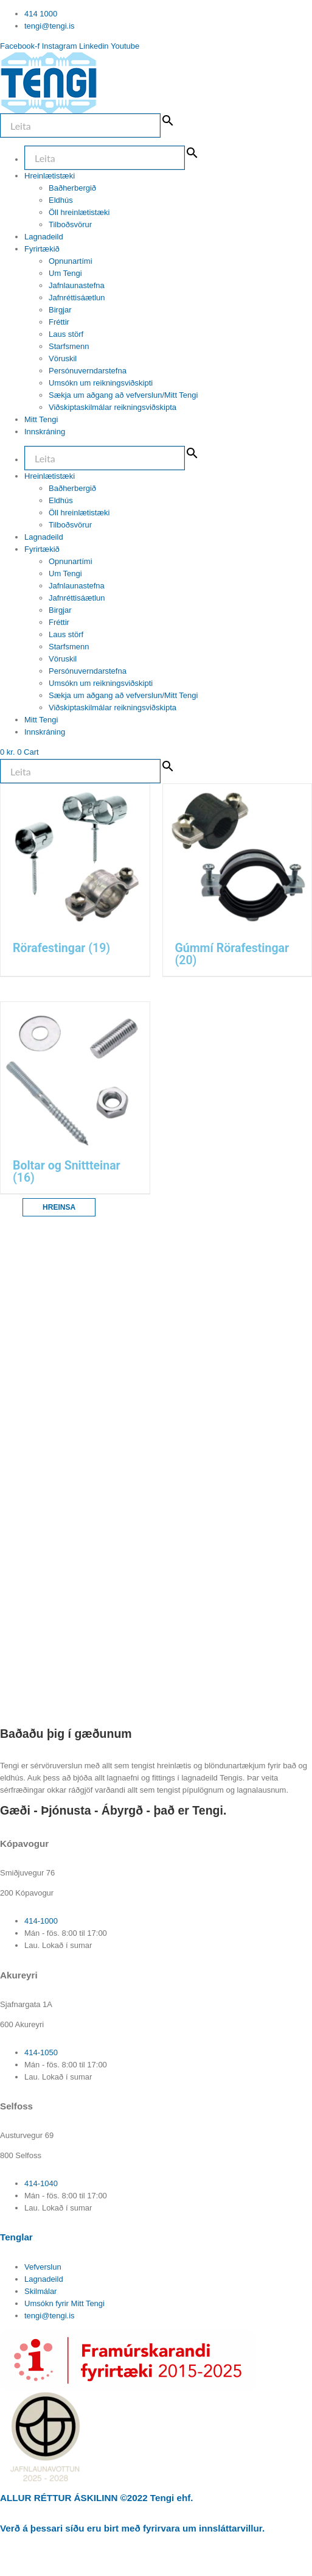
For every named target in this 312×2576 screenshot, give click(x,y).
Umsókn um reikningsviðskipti (101, 382)
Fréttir (59, 321)
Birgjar (60, 309)
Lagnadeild (43, 236)
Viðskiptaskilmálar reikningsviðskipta (112, 407)
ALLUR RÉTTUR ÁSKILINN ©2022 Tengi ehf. (96, 2498)
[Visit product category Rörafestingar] (75, 880)
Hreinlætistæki (49, 175)
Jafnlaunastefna (77, 285)
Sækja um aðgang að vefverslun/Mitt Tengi (123, 395)
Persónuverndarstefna (88, 370)
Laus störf (66, 334)
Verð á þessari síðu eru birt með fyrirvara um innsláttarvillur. (132, 2528)
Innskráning (44, 431)
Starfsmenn (69, 346)
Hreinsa (59, 1207)
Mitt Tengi (41, 419)
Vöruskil (63, 358)
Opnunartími (70, 261)
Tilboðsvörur (70, 224)
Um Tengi (65, 273)
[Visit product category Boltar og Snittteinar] (75, 1098)
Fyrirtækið (42, 248)
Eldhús (61, 200)
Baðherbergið (72, 187)
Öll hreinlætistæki (79, 212)
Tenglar (16, 2237)
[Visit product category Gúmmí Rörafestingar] (237, 880)
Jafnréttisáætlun (77, 297)
